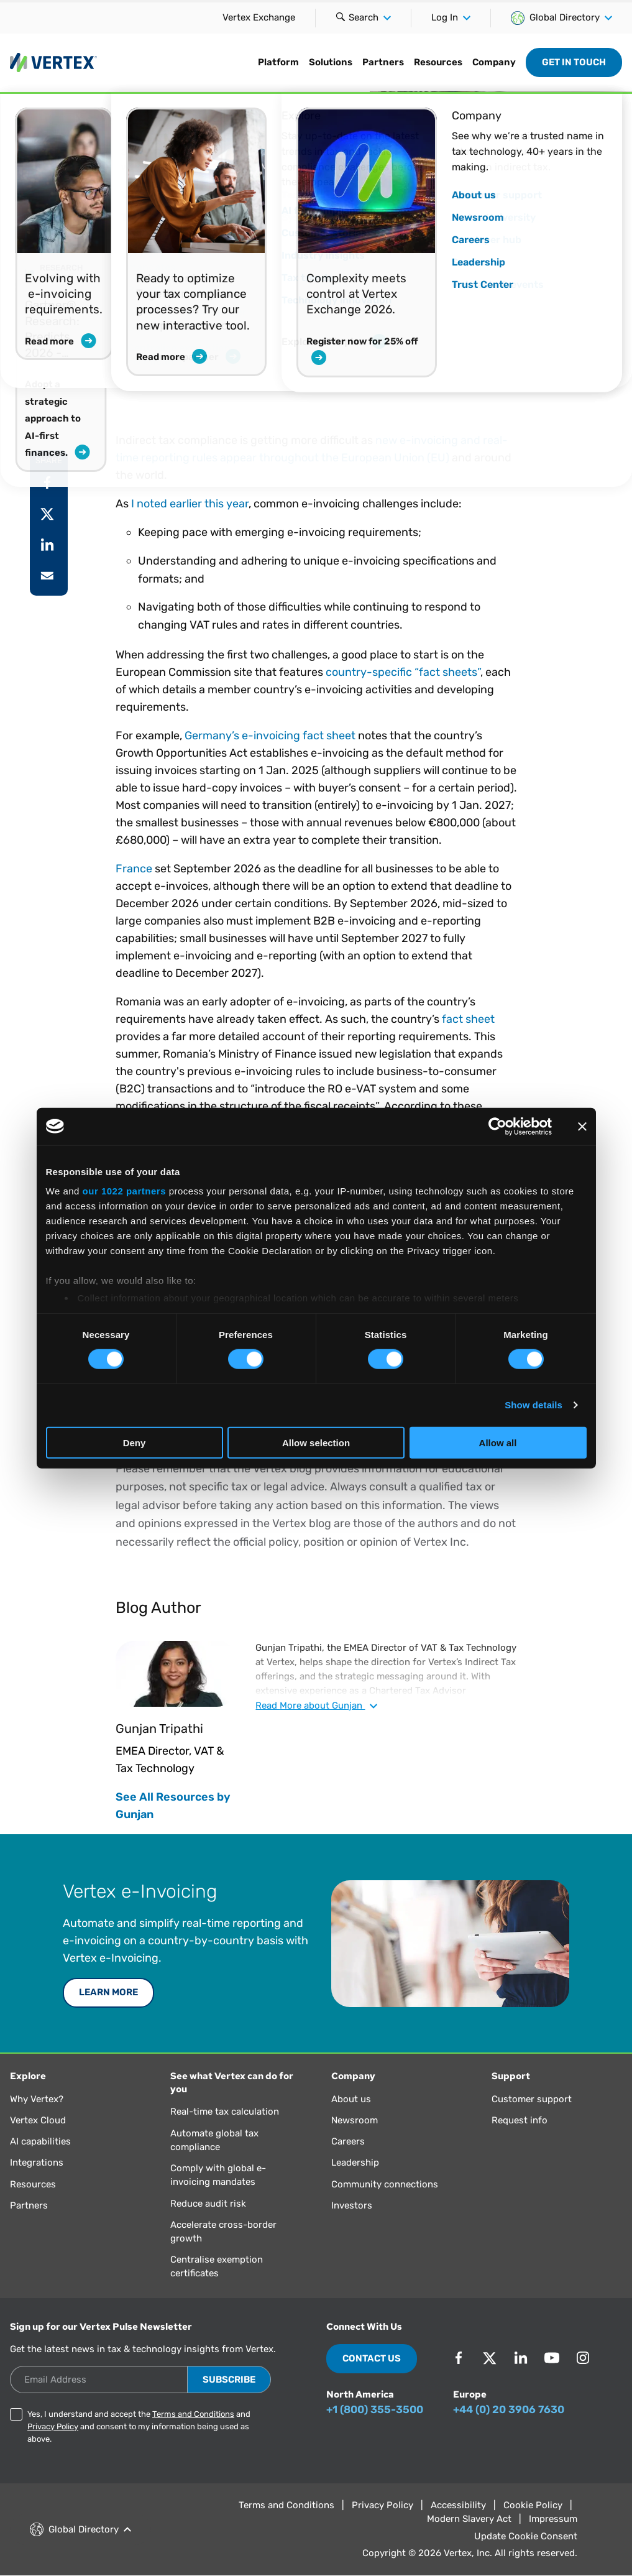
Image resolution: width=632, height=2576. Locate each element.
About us (351, 2099)
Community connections (384, 2184)
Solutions (330, 62)
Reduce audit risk (208, 2203)
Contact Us (371, 2358)
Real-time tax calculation (224, 2111)
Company (494, 62)
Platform (278, 62)
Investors (351, 2205)
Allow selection (316, 1443)
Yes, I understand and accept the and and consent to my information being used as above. (138, 2426)
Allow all (498, 1443)
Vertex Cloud (38, 2120)
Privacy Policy (52, 2426)
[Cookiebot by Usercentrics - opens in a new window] (497, 1126)
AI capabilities (40, 2141)
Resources (438, 62)
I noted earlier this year (190, 503)
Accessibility (458, 2505)
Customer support (532, 2099)
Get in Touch (574, 62)
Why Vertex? (36, 2099)
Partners (383, 62)
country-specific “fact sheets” (403, 672)
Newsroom (354, 2120)
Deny (134, 1443)
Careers (348, 2141)
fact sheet (468, 1019)
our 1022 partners (124, 1191)
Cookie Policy (532, 2505)
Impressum (553, 2518)
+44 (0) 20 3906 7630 (508, 2409)
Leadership (355, 2162)
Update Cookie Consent (525, 2536)
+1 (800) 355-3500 (374, 2409)
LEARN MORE (108, 1992)
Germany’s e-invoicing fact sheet (270, 735)
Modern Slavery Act (469, 2518)
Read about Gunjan (316, 1705)
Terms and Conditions (193, 2414)
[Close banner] (582, 1126)
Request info (519, 2120)
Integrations (36, 2162)
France (134, 868)
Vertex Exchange (258, 17)
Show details (533, 1405)
